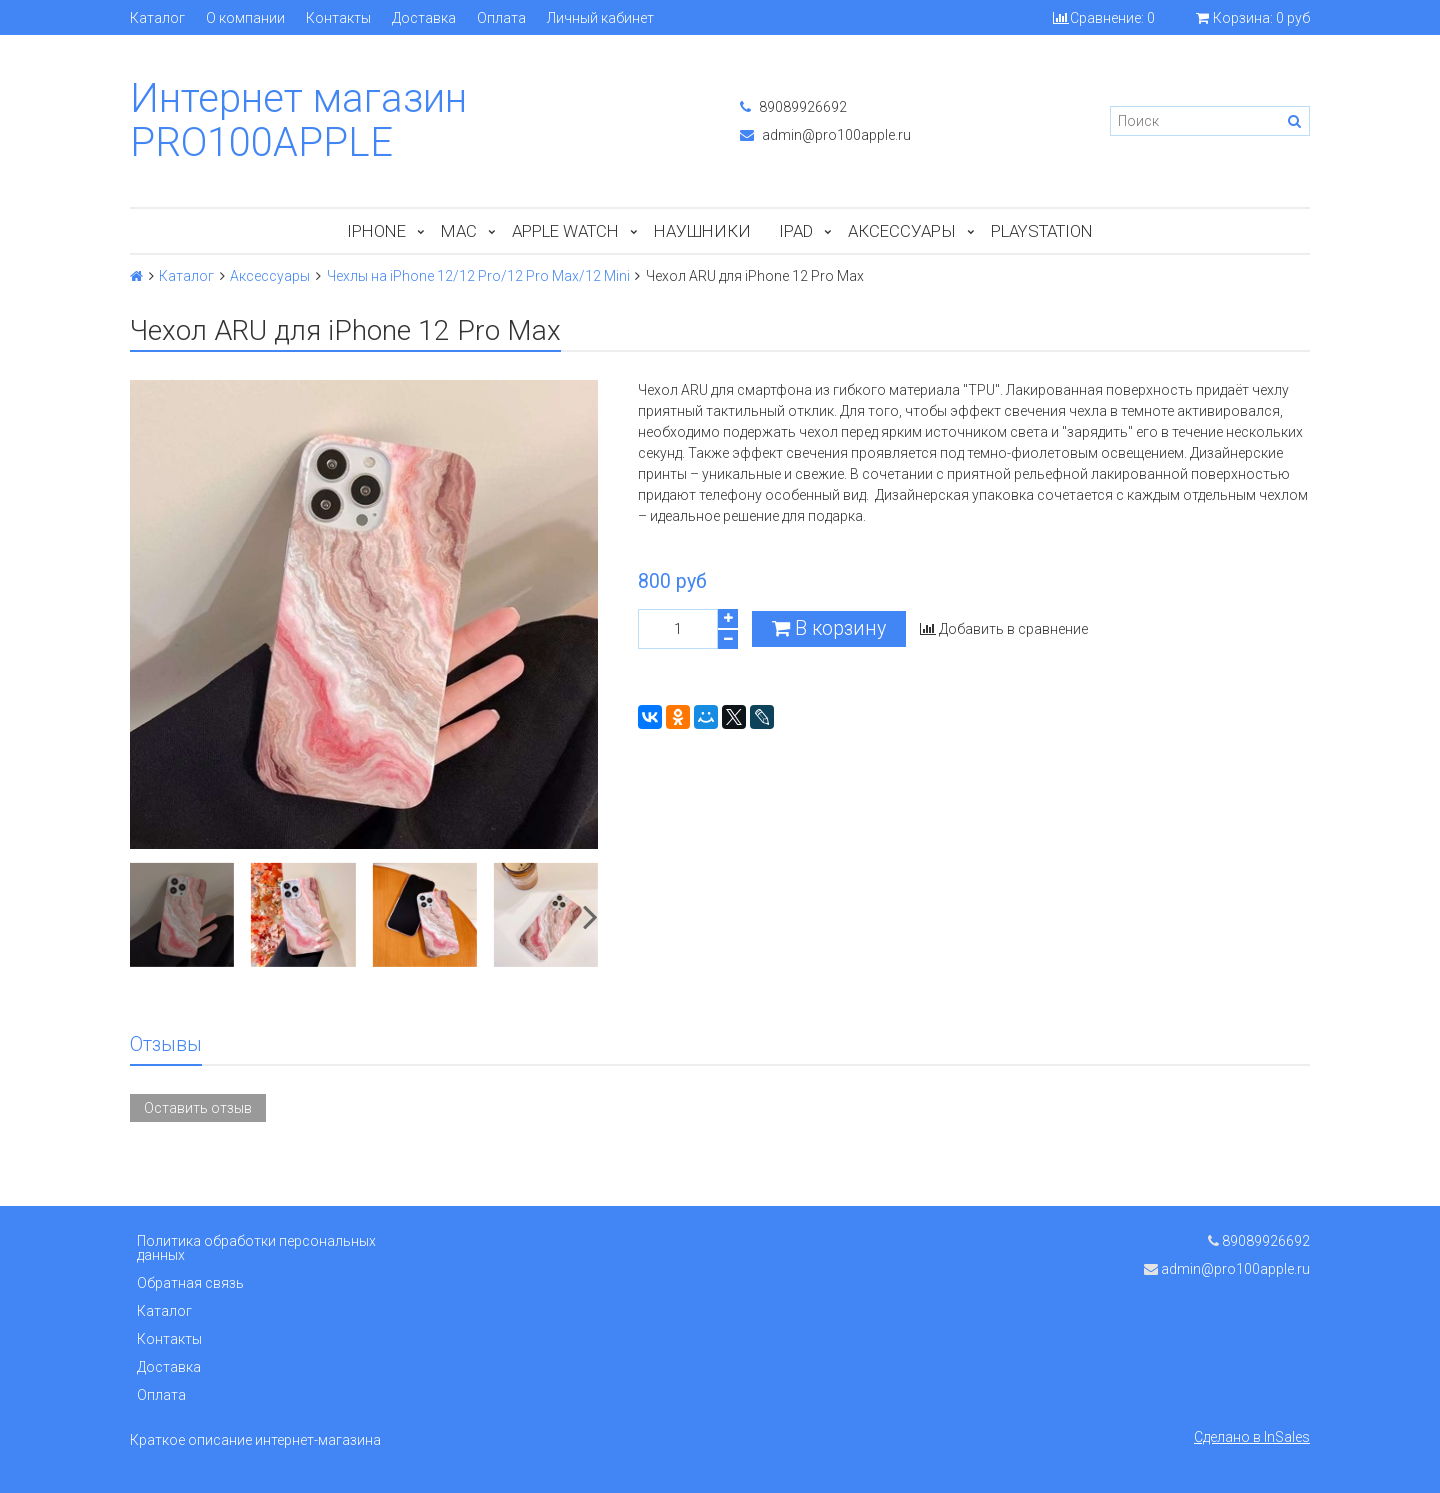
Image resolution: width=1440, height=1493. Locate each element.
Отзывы (166, 1044)
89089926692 (793, 107)
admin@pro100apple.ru (825, 135)
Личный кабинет (600, 18)
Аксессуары (902, 231)
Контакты (338, 18)
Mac (459, 231)
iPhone (376, 231)
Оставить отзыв (198, 1108)
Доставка (424, 18)
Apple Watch (565, 231)
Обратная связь (190, 1283)
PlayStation (1042, 231)
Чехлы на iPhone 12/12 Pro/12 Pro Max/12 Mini (478, 276)
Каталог (157, 18)
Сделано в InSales (1252, 1437)
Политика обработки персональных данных (256, 1248)
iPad (796, 231)
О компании (245, 18)
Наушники (702, 231)
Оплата (501, 18)
